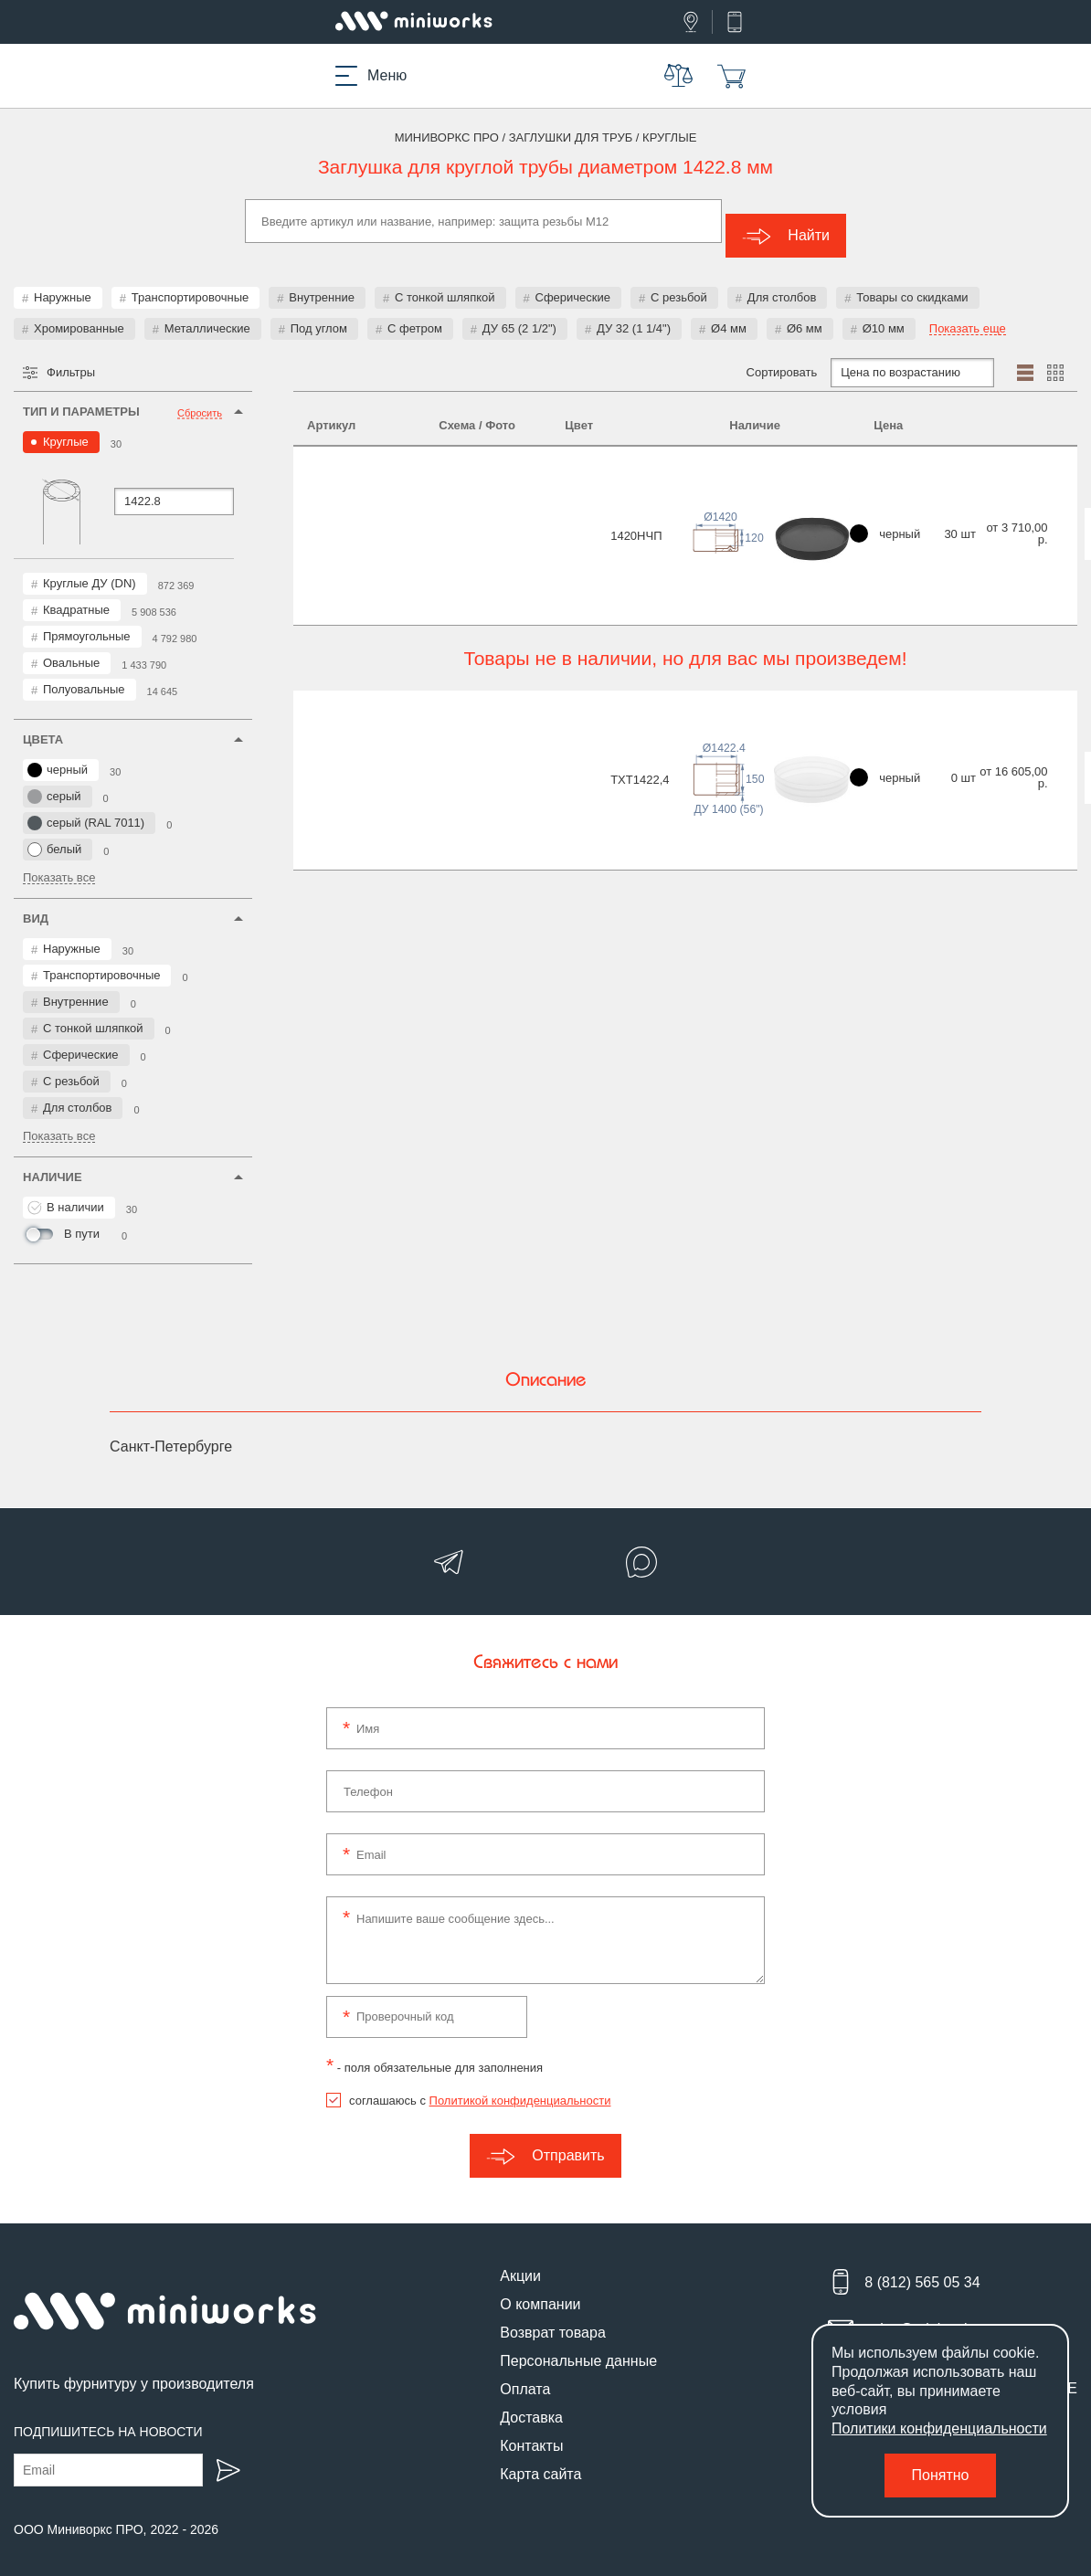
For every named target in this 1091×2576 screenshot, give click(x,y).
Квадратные (76, 595)
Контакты (531, 2431)
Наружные (62, 283)
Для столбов (781, 283)
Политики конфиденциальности (939, 2428)
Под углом (319, 314)
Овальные (71, 648)
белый (54, 835)
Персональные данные (578, 2346)
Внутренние (322, 283)
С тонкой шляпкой (445, 283)
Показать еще (967, 314)
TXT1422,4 (336, 643)
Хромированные (79, 314)
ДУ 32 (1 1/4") (634, 314)
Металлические (207, 314)
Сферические (573, 283)
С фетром (414, 314)
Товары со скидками (912, 283)
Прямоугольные (87, 621)
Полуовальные (84, 674)
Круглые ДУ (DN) (89, 568)
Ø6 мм (804, 314)
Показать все (59, 863)
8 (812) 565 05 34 (922, 2267)
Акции (520, 2261)
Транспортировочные (190, 283)
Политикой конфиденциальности (520, 2086)
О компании (540, 2289)
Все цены (1011, 478)
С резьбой (679, 283)
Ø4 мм (729, 314)
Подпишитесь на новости (108, 2417)
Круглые (66, 427)
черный (57, 755)
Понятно (940, 2475)
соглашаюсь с (479, 2086)
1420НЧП (332, 481)
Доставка (531, 2403)
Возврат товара (553, 2318)
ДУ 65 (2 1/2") (519, 314)
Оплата (525, 2374)
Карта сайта (540, 2459)
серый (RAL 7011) (85, 808)
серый (54, 782)
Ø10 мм (884, 314)
